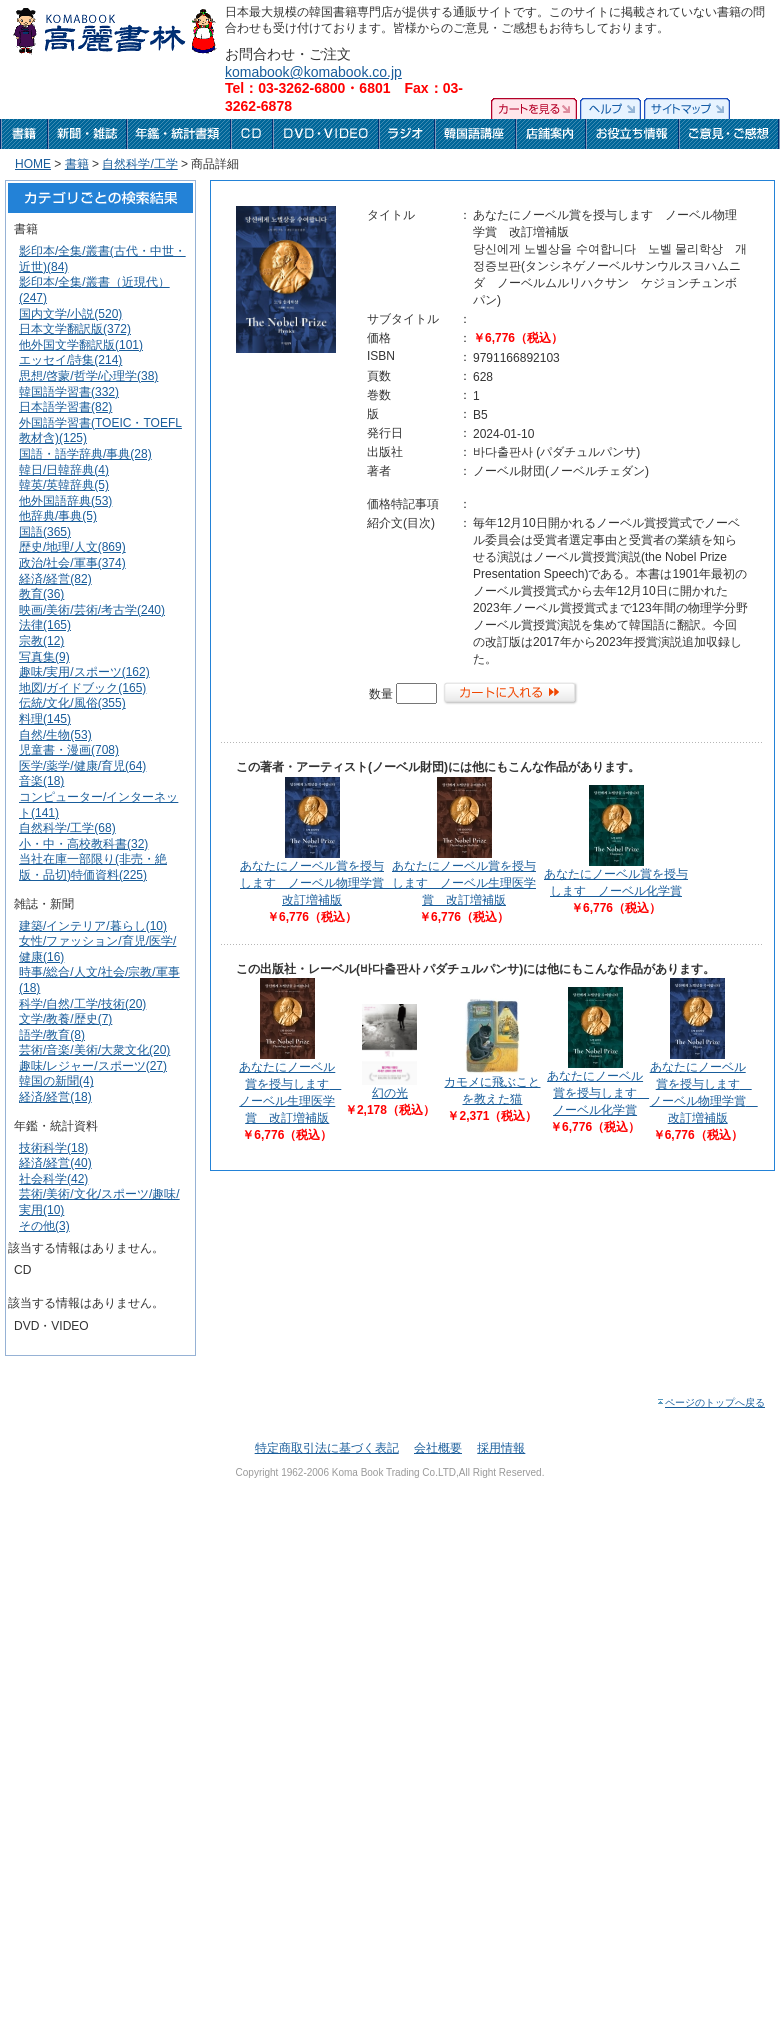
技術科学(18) (53, 1148)
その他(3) (44, 1226)
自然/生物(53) (55, 735)
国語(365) (45, 532)
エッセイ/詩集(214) (70, 360)
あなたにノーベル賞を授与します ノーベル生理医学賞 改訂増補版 (464, 883)
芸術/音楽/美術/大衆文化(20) (94, 1050)
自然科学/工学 (139, 164)
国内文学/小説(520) (70, 314)
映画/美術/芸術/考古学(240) (92, 610)
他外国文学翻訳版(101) (81, 345)
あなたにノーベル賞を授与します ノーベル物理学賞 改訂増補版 (318, 883)
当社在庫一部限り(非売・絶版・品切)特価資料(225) (93, 867)
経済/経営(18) (55, 1097)
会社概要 (438, 1448)
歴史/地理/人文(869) (72, 547)
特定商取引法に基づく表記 (327, 1448)
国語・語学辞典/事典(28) (85, 454)
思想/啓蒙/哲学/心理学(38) (88, 376)
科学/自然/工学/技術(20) (82, 1004)
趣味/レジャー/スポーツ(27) (93, 1066)
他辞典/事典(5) (58, 516)
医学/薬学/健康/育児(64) (82, 766)
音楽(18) (41, 781)
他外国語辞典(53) (65, 501)
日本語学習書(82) (65, 407)
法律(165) (45, 625)
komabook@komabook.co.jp (313, 72)
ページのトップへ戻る (710, 1402)
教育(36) (41, 594)
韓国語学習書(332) (69, 392)
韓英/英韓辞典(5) (64, 485)
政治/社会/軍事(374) (72, 563)
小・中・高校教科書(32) (83, 844)
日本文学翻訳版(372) (75, 329)
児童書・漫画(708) (69, 750)
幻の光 (390, 1093)
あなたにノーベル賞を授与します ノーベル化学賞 (598, 1093)
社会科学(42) (53, 1179)
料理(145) (45, 719)
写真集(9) (44, 657)
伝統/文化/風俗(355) (72, 703)
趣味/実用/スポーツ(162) (84, 672)
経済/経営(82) (55, 579)
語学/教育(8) (52, 1035)
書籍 (77, 164)
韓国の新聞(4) (56, 1081)
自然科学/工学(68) (67, 828)
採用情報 (501, 1448)
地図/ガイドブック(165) (82, 688)
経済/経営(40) (55, 1163)
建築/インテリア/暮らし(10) (93, 926)
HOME (33, 164)
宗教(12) (41, 641)
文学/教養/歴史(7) (65, 1019)
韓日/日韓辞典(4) (64, 470)
